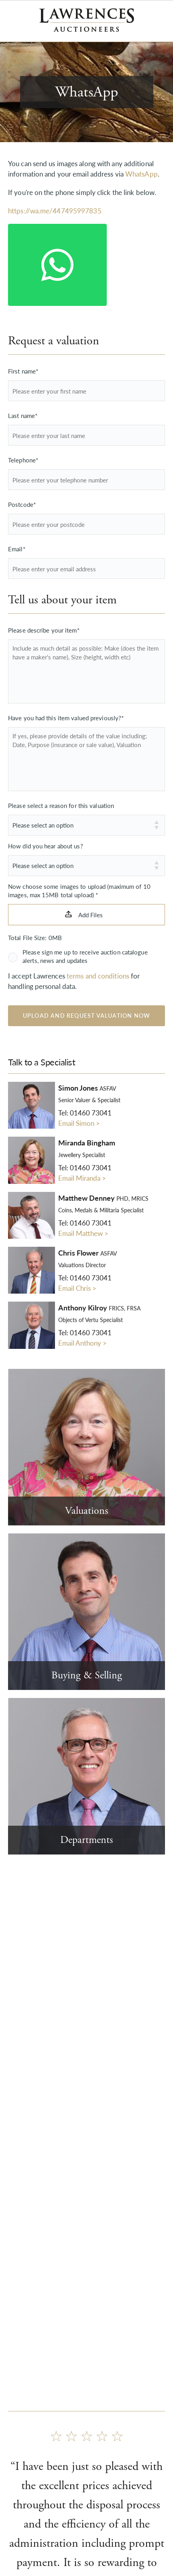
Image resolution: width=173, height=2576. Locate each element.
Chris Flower (87, 1253)
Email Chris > (77, 1288)
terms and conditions (98, 976)
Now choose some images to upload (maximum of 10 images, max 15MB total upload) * (79, 890)
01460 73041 (91, 1112)
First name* (23, 371)
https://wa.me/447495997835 (55, 210)
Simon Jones (87, 1088)
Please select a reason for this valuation (61, 805)
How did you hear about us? (45, 846)
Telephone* (23, 460)
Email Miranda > (82, 1178)
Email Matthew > (83, 1233)
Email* (16, 549)
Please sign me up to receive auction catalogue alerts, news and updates (85, 956)
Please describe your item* (43, 630)
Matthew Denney (103, 1198)
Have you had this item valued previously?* (66, 717)
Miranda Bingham (86, 1142)
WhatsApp (141, 174)
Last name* (22, 415)
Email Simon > (79, 1123)
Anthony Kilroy (99, 1307)
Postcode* (22, 504)
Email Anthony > (82, 1343)
